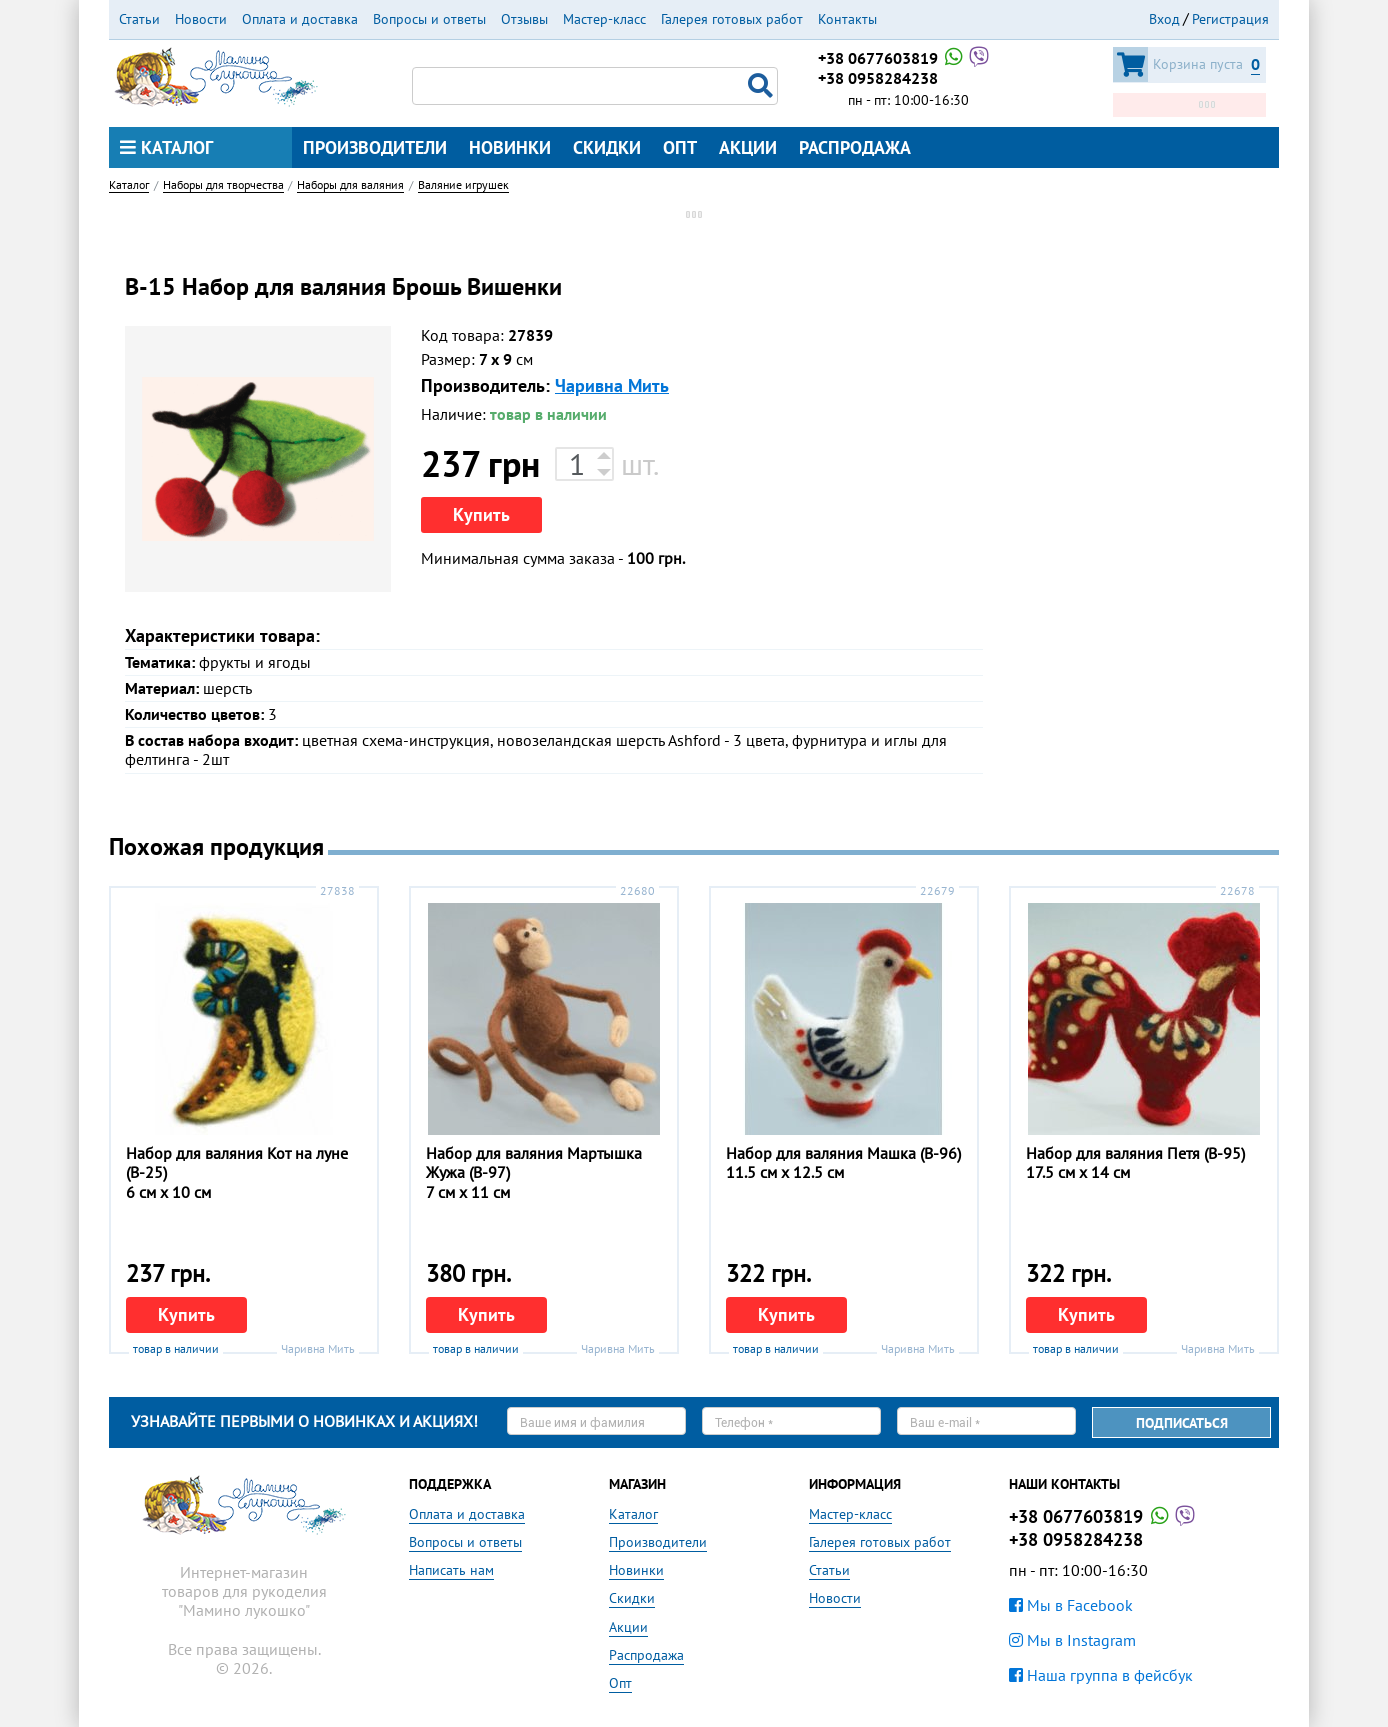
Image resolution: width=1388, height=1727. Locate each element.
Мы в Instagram (1072, 1640)
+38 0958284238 (878, 78)
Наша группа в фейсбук (1101, 1675)
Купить (481, 514)
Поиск (763, 86)
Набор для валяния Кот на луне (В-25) (237, 1162)
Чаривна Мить (612, 385)
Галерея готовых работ (732, 19)
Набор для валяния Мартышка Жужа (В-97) (534, 1162)
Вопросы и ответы (429, 19)
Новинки (510, 147)
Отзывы (524, 19)
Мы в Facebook (1071, 1605)
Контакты (847, 19)
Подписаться (1182, 1423)
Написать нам (451, 1570)
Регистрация (1230, 19)
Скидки (607, 147)
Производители (375, 147)
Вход (1164, 19)
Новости (201, 19)
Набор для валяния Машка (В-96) (843, 1153)
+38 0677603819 (905, 58)
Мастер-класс (604, 19)
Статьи (139, 19)
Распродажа (855, 147)
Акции (748, 147)
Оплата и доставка (300, 19)
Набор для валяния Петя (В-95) (1135, 1153)
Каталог (166, 147)
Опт (680, 147)
